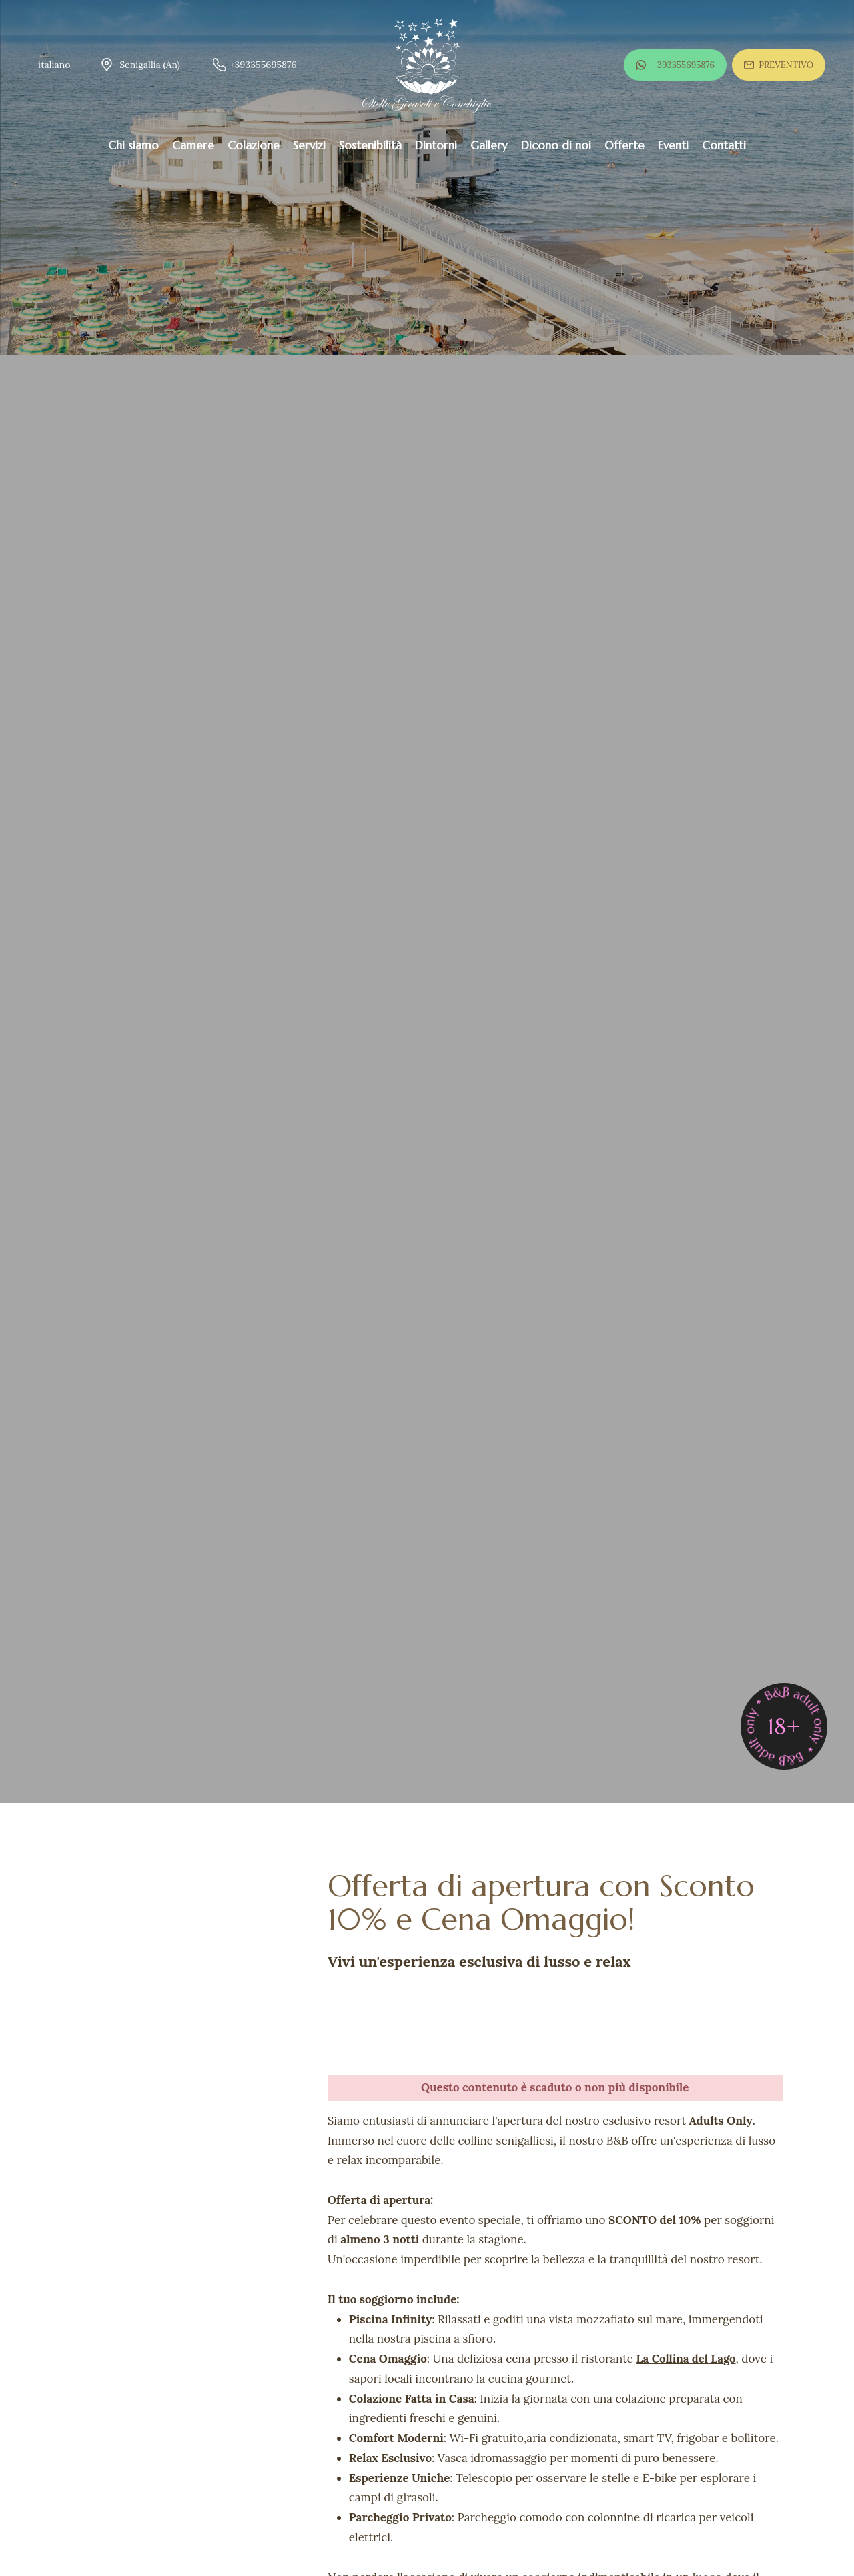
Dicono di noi (556, 145)
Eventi (673, 145)
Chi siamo (133, 145)
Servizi (309, 145)
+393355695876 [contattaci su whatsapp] (675, 64)
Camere (193, 145)
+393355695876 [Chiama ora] (254, 65)
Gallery (489, 145)
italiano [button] (54, 65)
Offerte (624, 145)
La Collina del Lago (687, 2358)
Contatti (724, 145)
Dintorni (436, 145)
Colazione (254, 145)
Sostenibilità (370, 145)
